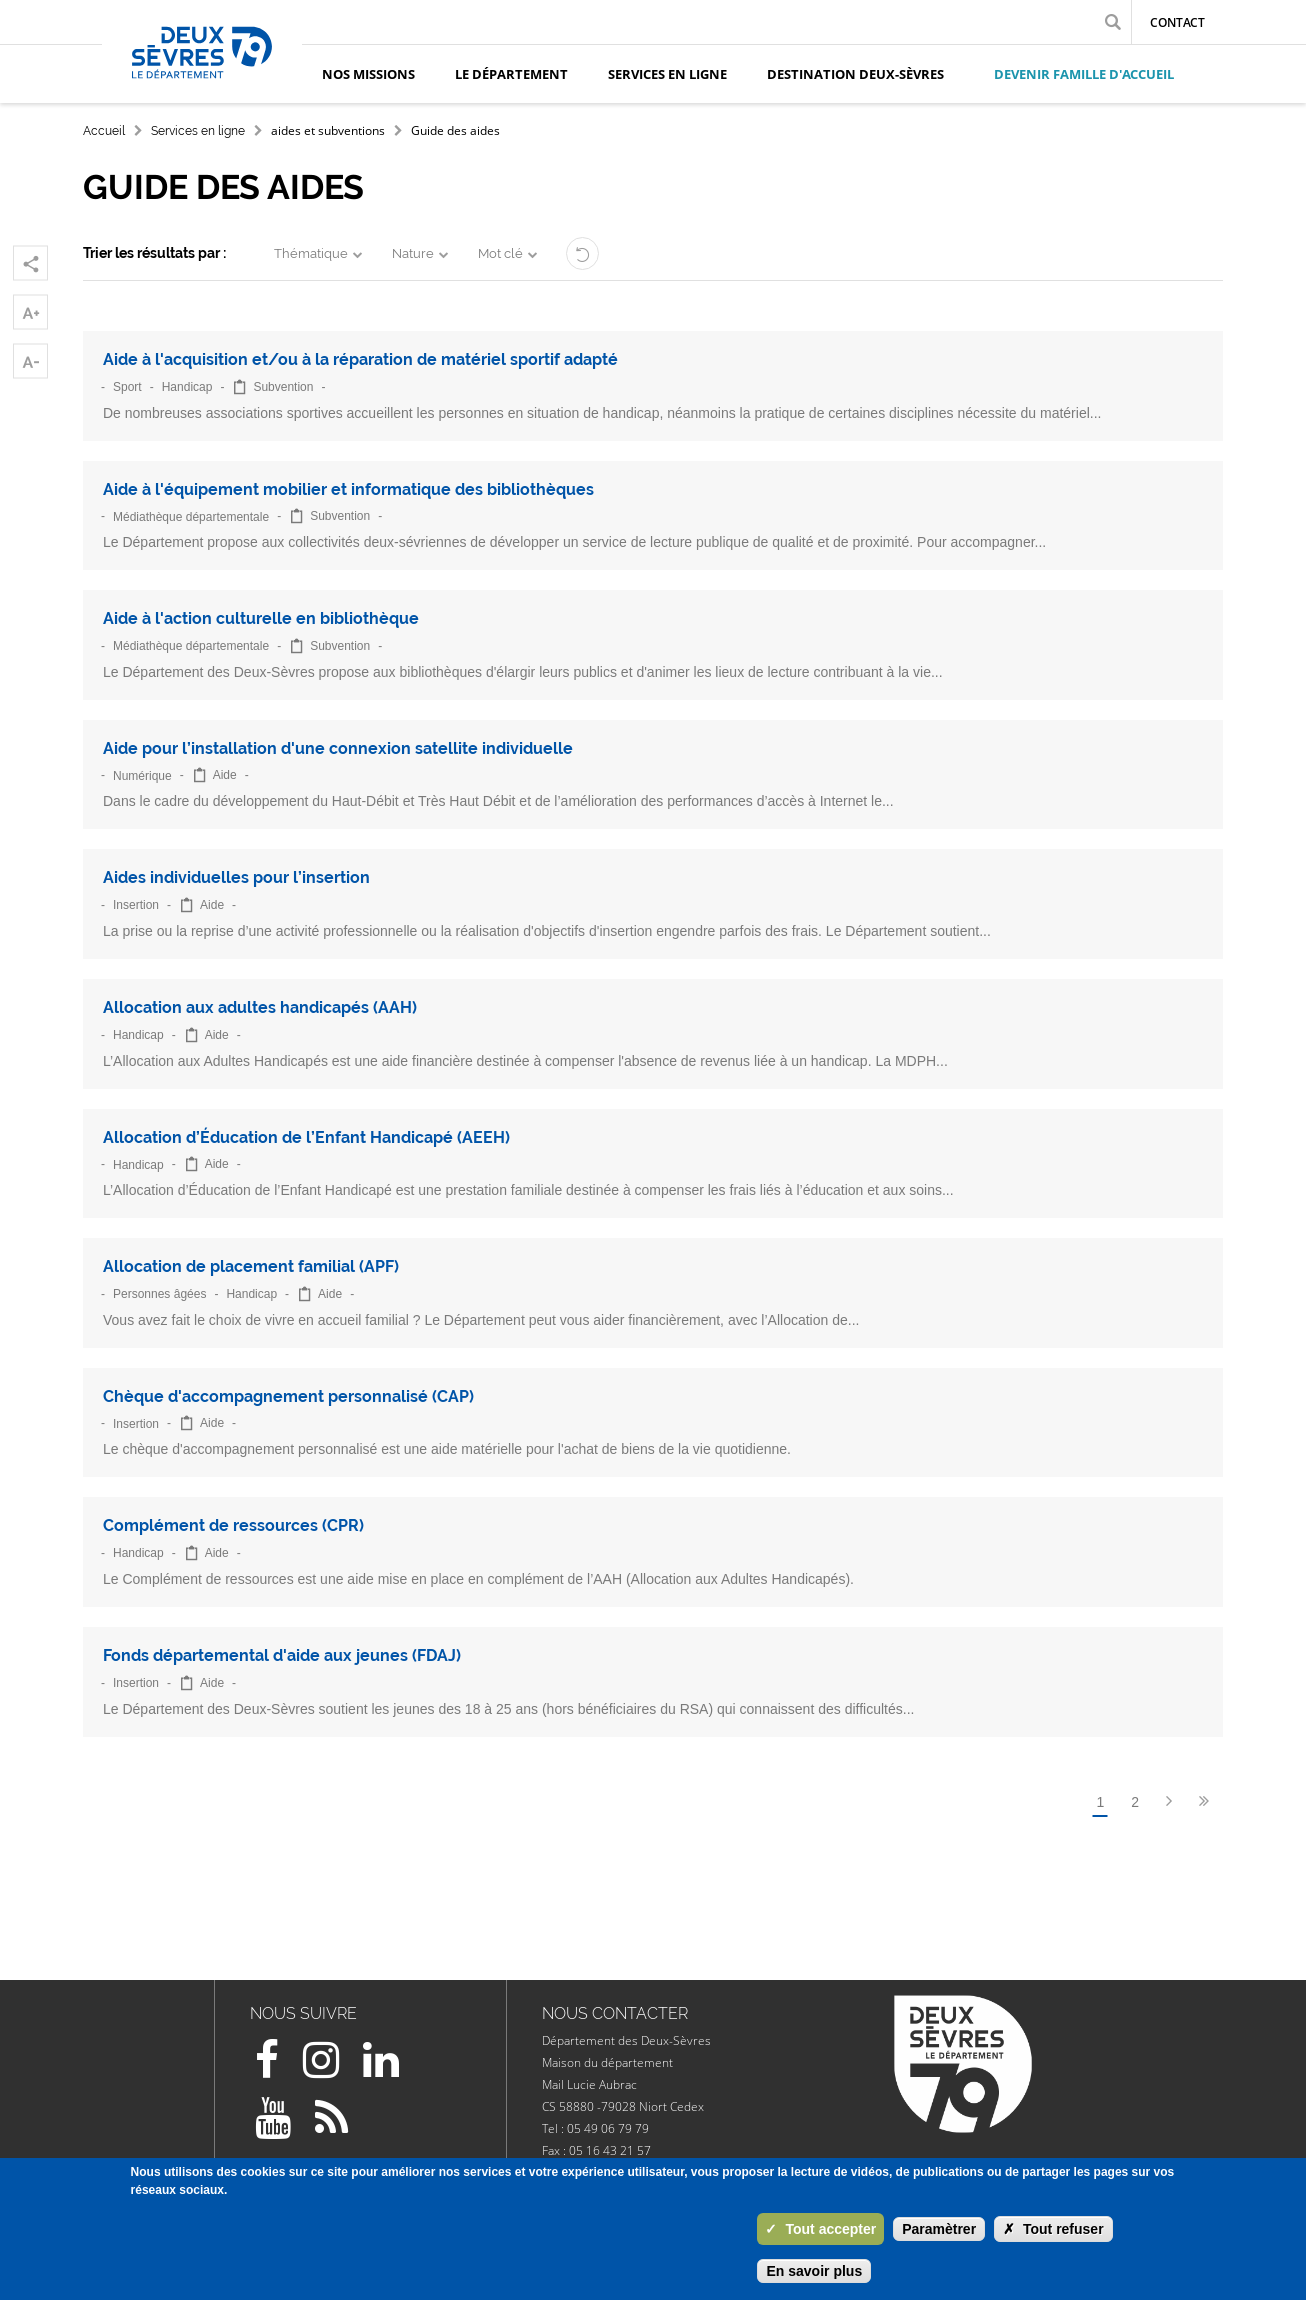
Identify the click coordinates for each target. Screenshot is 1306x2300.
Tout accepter (820, 2229)
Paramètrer (939, 2229)
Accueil (104, 131)
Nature (413, 253)
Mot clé (500, 253)
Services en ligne (198, 131)
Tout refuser (1053, 2229)
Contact (1177, 22)
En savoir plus (814, 2271)
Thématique (311, 253)
